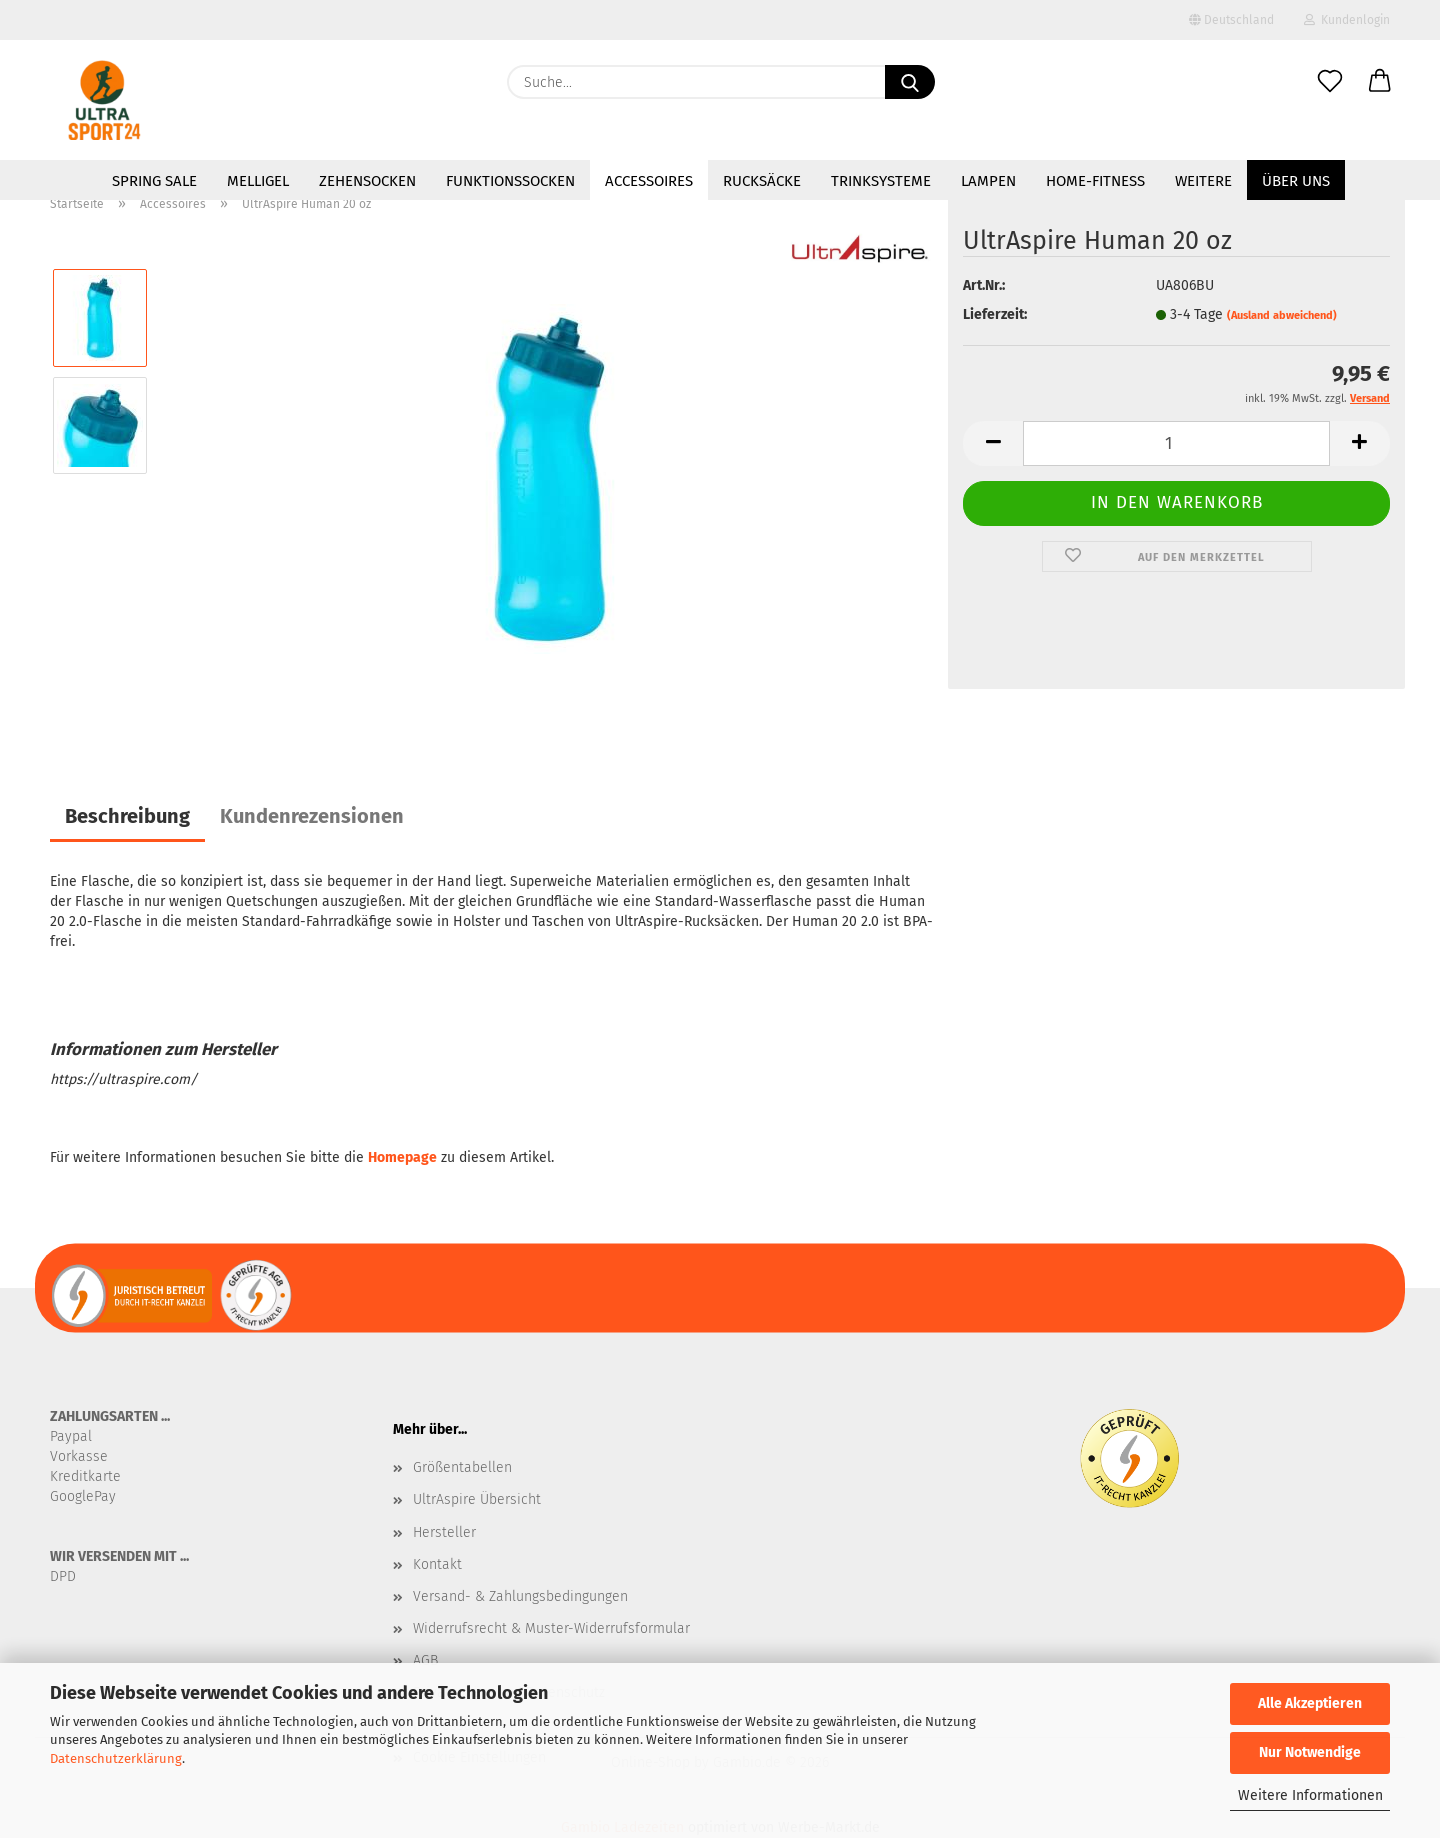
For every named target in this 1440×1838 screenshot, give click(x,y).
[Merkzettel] (1330, 82)
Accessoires (649, 181)
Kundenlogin (1347, 20)
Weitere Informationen (1310, 1795)
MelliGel (258, 181)
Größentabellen (462, 1467)
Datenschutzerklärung (116, 1758)
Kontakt (437, 1564)
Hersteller (444, 1532)
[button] (1380, 82)
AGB (425, 1660)
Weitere (1203, 181)
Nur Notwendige (1310, 1752)
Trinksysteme (881, 181)
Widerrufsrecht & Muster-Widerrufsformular (551, 1628)
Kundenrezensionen (312, 816)
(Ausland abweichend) (1282, 315)
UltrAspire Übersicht (477, 1499)
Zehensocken (367, 181)
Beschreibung (127, 816)
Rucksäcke (762, 181)
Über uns (1296, 181)
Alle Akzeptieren (1310, 1703)
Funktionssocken (510, 181)
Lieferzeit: (995, 314)
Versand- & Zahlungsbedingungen (520, 1596)
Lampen (988, 181)
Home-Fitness (1095, 181)
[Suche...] (910, 82)
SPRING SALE (154, 181)
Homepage (402, 1157)
